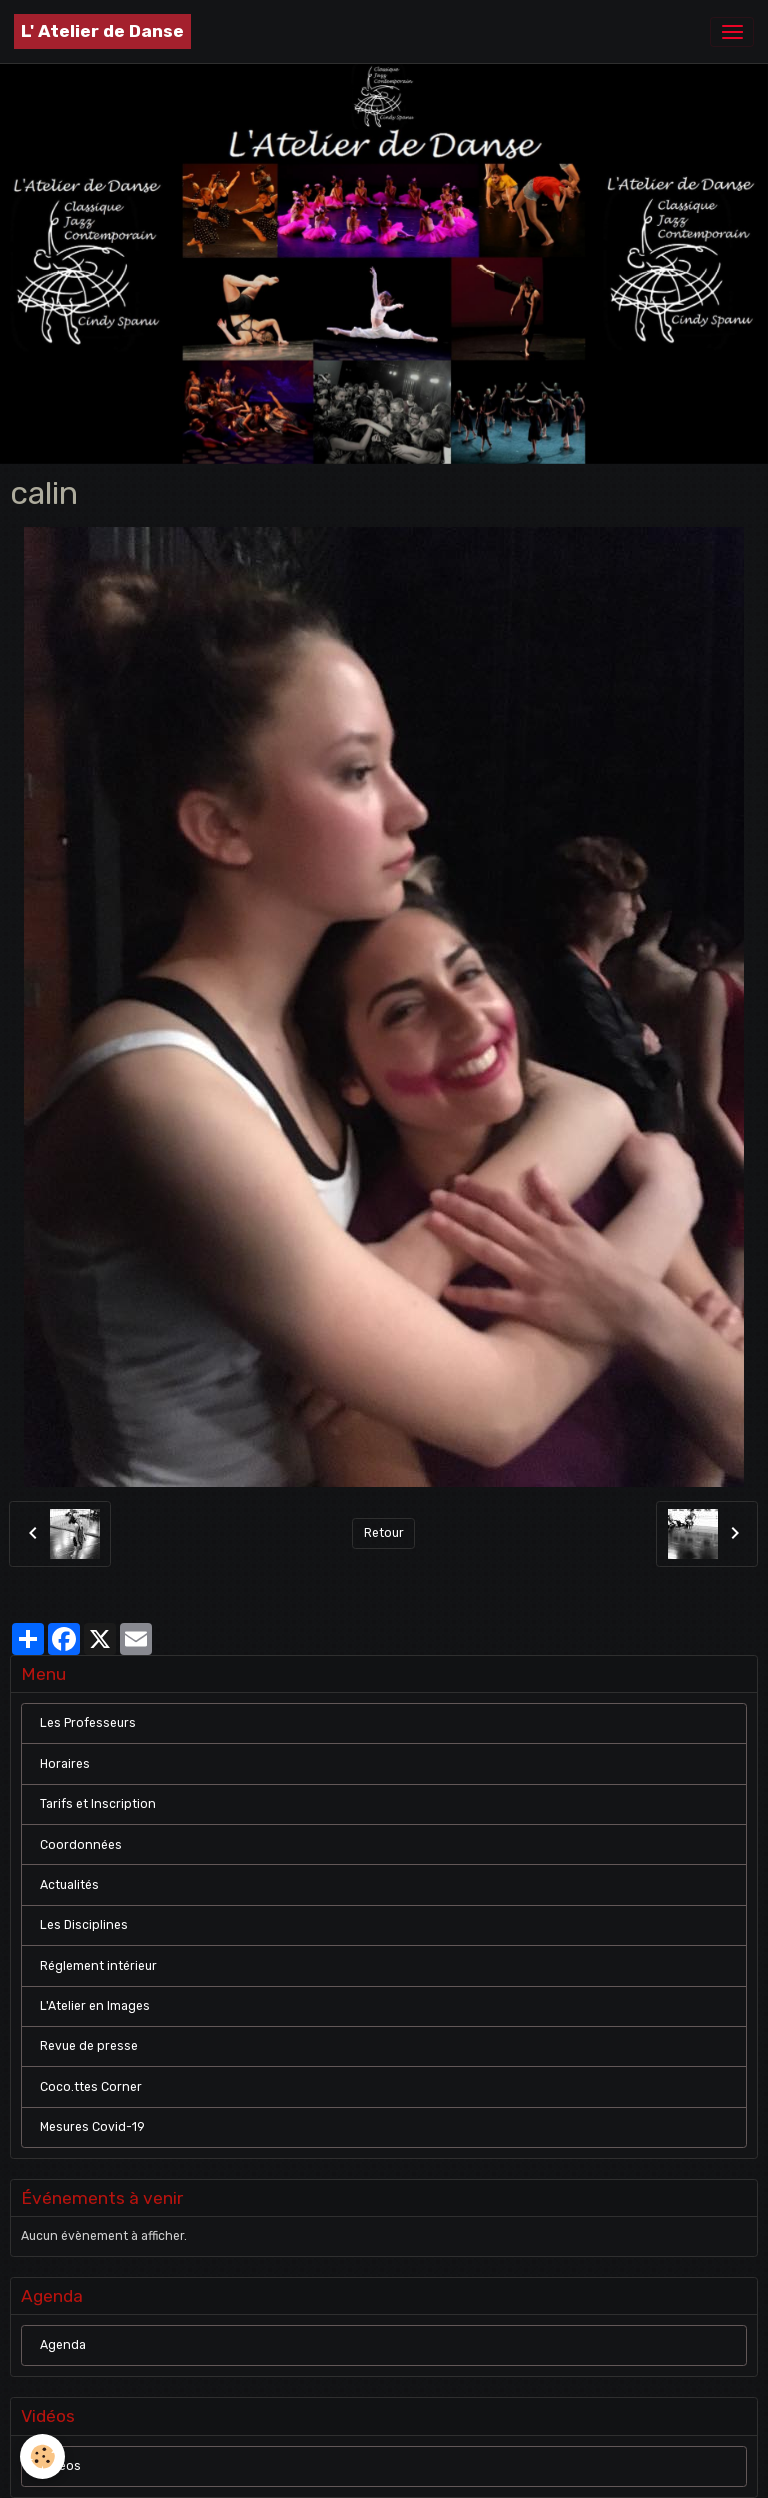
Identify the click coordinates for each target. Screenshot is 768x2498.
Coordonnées (81, 1845)
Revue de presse (89, 2046)
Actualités (69, 1885)
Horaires (65, 1764)
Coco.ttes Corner (91, 2087)
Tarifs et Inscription (98, 1804)
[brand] (102, 31)
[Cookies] (42, 2456)
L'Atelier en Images (95, 2006)
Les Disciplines (84, 1925)
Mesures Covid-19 (92, 2127)
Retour (384, 1533)
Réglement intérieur (98, 1966)
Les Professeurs (88, 1723)
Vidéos (60, 2466)
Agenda (63, 2345)
